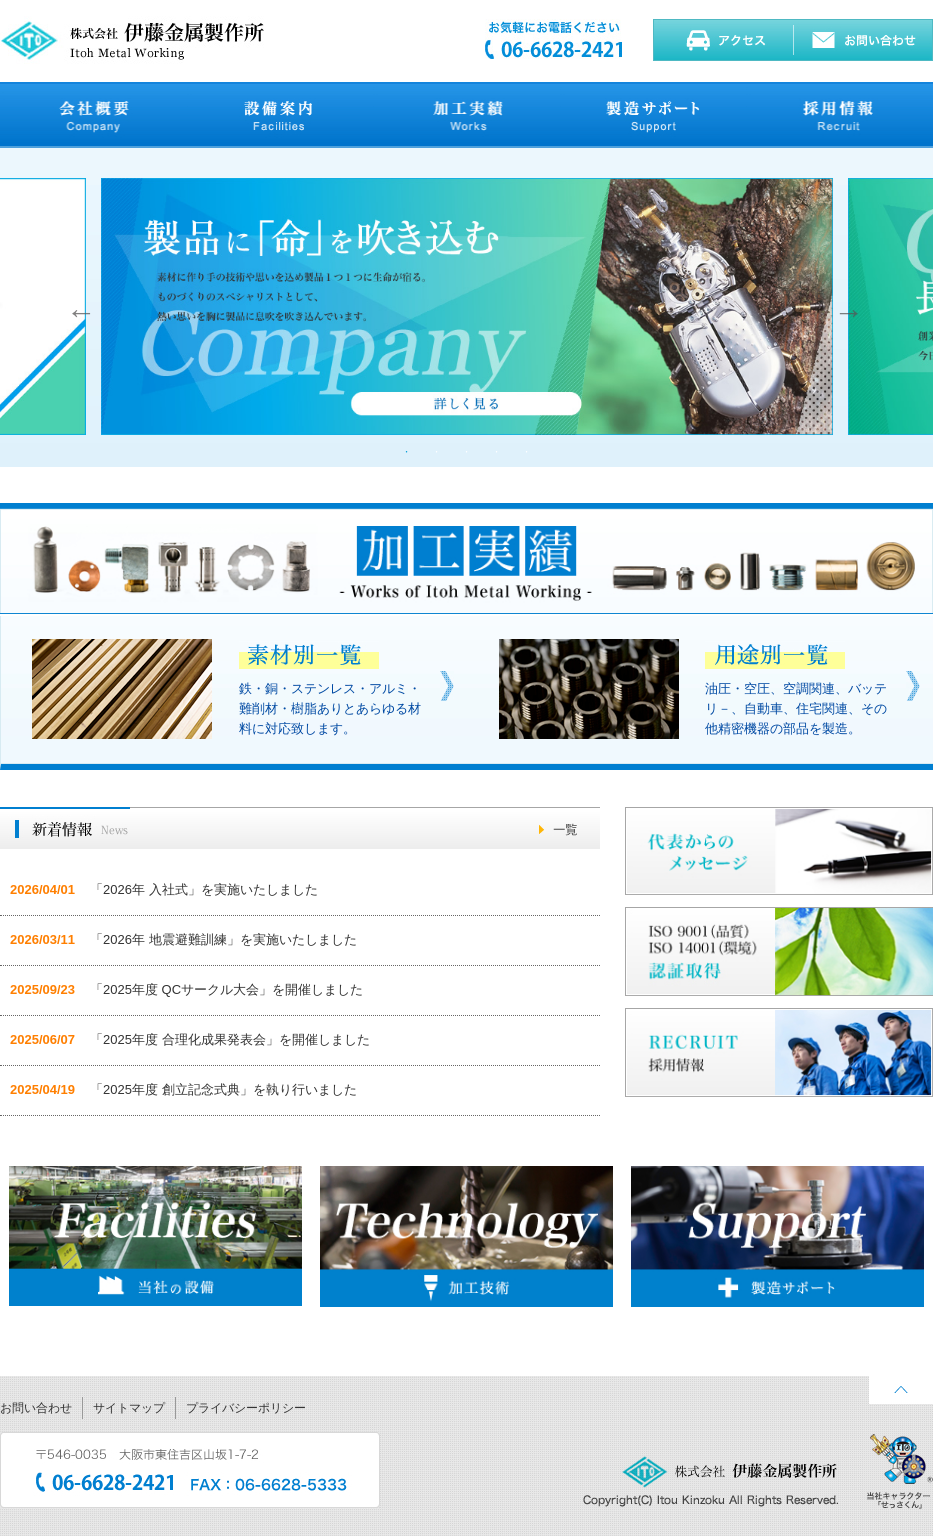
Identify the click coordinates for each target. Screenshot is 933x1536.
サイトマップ (129, 1408)
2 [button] (437, 452)
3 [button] (467, 452)
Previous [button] (76, 307)
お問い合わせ (36, 1408)
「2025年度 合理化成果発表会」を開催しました (230, 1039)
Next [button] (844, 307)
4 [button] (497, 452)
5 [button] (527, 452)
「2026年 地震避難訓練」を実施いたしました (223, 939)
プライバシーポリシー (246, 1408)
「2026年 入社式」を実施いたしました (204, 889)
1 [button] (407, 452)
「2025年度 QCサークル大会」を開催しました (226, 989)
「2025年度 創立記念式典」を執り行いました (223, 1089)
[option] (467, 307)
